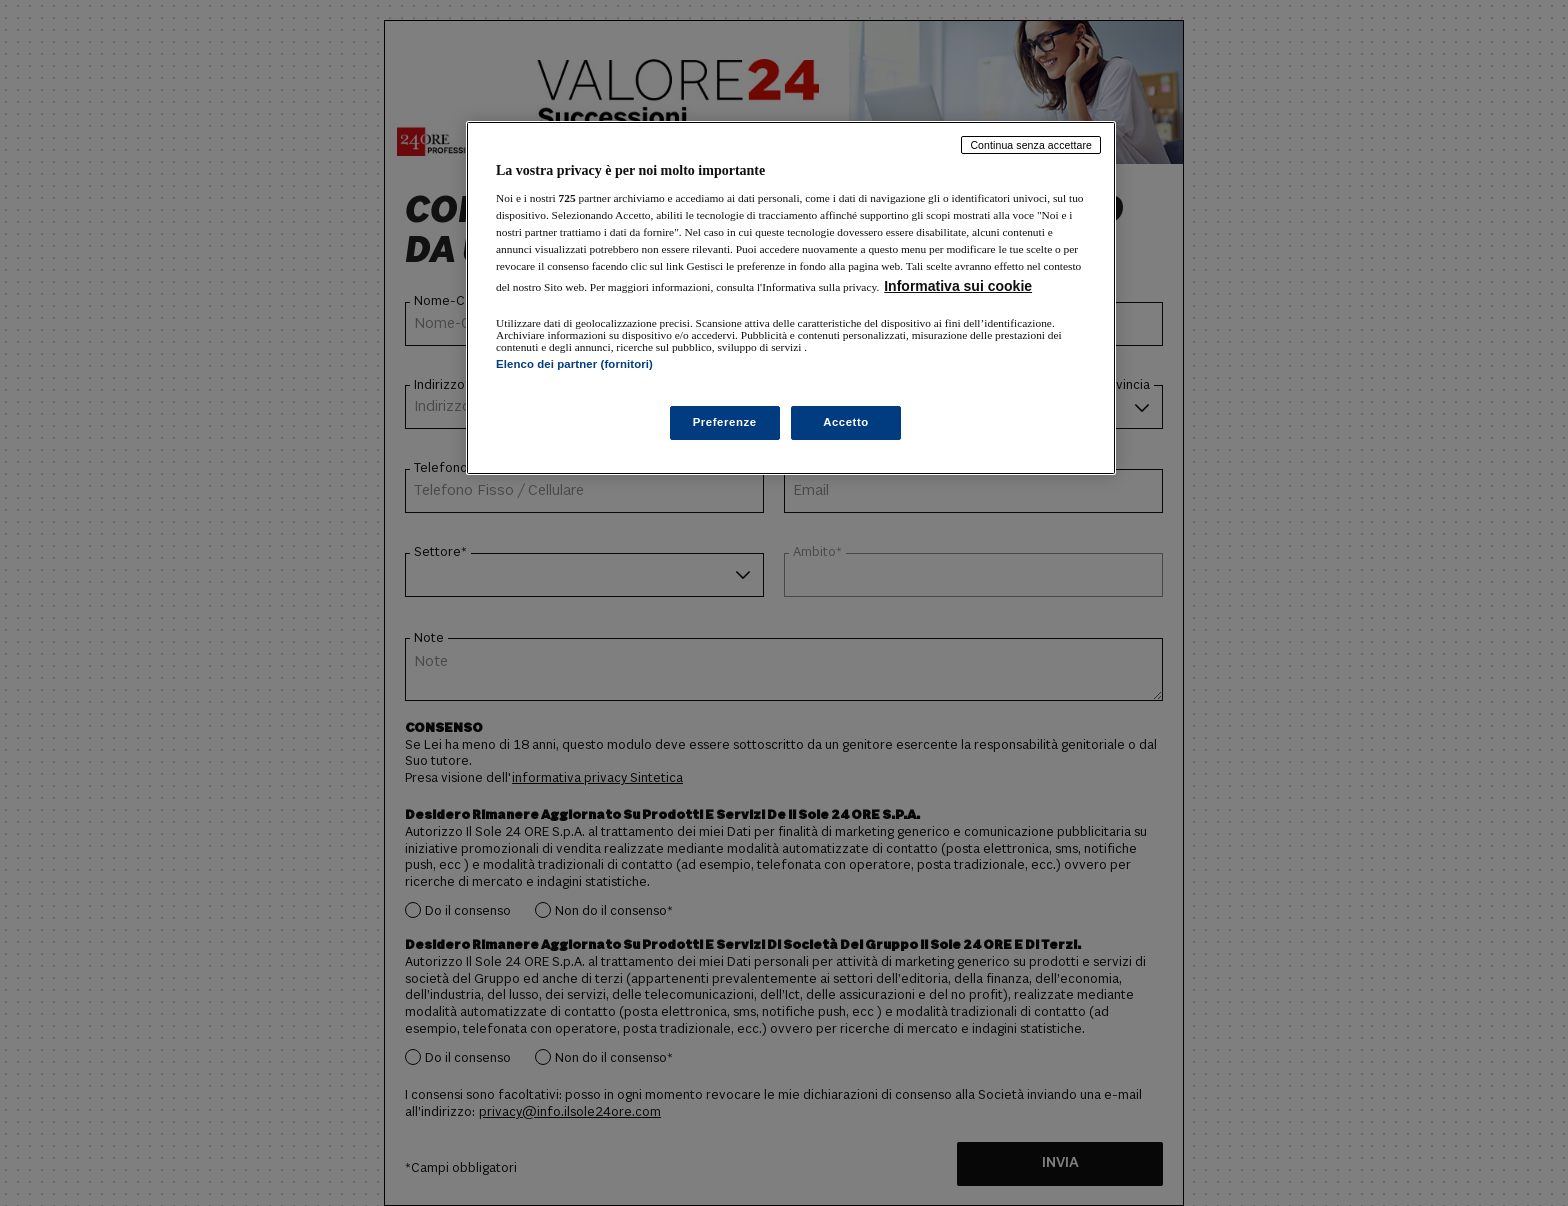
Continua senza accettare (1031, 145)
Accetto (846, 422)
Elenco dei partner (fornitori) (574, 364)
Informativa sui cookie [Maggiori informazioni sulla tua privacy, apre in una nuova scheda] (958, 286)
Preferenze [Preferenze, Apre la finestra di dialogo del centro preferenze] (725, 422)
